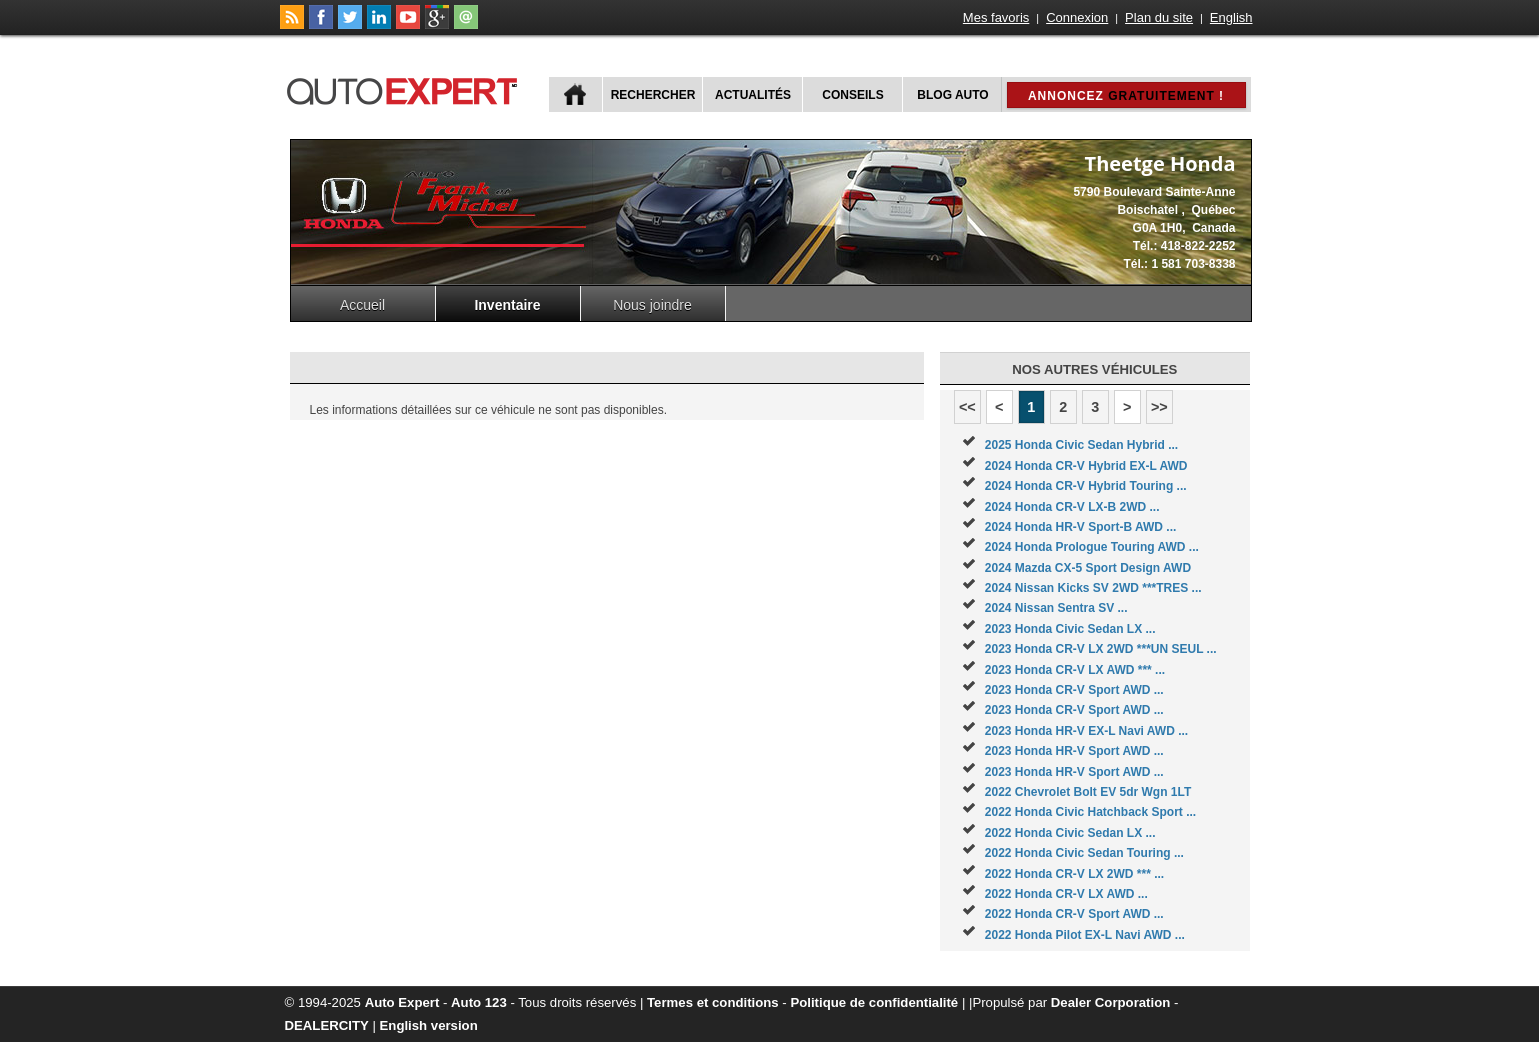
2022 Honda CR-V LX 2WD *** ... (1074, 874)
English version (429, 1025)
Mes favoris (996, 17)
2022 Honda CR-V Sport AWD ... (1074, 914)
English (1231, 17)
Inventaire (507, 305)
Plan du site (1159, 17)
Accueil (362, 305)
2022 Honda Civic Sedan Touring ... (1084, 853)
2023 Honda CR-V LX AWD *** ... (1075, 670)
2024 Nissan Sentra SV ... (1056, 608)
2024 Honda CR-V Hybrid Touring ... (1086, 486)
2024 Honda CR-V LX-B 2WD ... (1072, 507)
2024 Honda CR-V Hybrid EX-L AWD (1086, 466)
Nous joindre (652, 305)
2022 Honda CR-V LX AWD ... (1066, 894)
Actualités (753, 95)
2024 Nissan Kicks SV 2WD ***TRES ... (1093, 588)
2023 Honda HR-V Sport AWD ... (1074, 751)
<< (967, 407)
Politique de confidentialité (874, 1002)
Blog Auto (952, 95)
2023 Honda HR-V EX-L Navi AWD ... (1086, 731)
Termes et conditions (713, 1002)
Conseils (852, 95)
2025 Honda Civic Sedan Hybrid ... (1081, 445)
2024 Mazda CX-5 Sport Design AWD (1088, 568)
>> (1159, 407)
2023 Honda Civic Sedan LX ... (1070, 629)
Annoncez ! (1126, 96)
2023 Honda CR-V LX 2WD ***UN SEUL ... (1101, 649)
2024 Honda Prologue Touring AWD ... (1092, 547)
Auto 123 (479, 1002)
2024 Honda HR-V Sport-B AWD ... (1081, 527)
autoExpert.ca (406, 88)
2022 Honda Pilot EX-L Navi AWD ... (1085, 935)
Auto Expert (402, 1002)
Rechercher (653, 95)
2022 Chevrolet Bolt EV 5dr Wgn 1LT (1088, 792)
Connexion (1077, 17)
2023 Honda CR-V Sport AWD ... (1074, 690)
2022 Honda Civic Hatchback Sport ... (1090, 812)
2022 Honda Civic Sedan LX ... (1070, 833)
